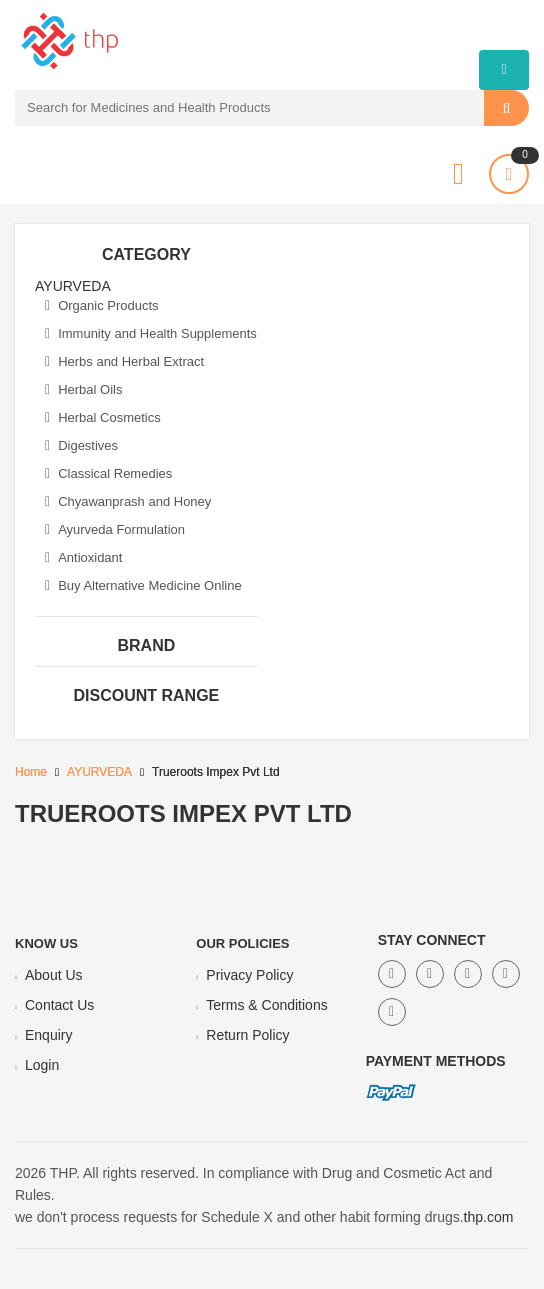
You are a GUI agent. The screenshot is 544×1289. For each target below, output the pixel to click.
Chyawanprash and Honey (128, 501)
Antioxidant (83, 557)
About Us (54, 975)
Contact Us (59, 1005)
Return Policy (247, 1035)
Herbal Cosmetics (103, 417)
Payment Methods (436, 1061)
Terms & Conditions (266, 1005)
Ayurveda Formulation (115, 529)
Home (31, 772)
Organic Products (102, 305)
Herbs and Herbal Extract (124, 361)
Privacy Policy (249, 975)
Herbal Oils (83, 389)
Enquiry (48, 1035)
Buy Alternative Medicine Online (143, 585)
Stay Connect (432, 940)
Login (42, 1065)
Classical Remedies (108, 473)
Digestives (81, 445)
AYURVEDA (99, 772)
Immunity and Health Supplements (151, 333)
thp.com (489, 1217)
